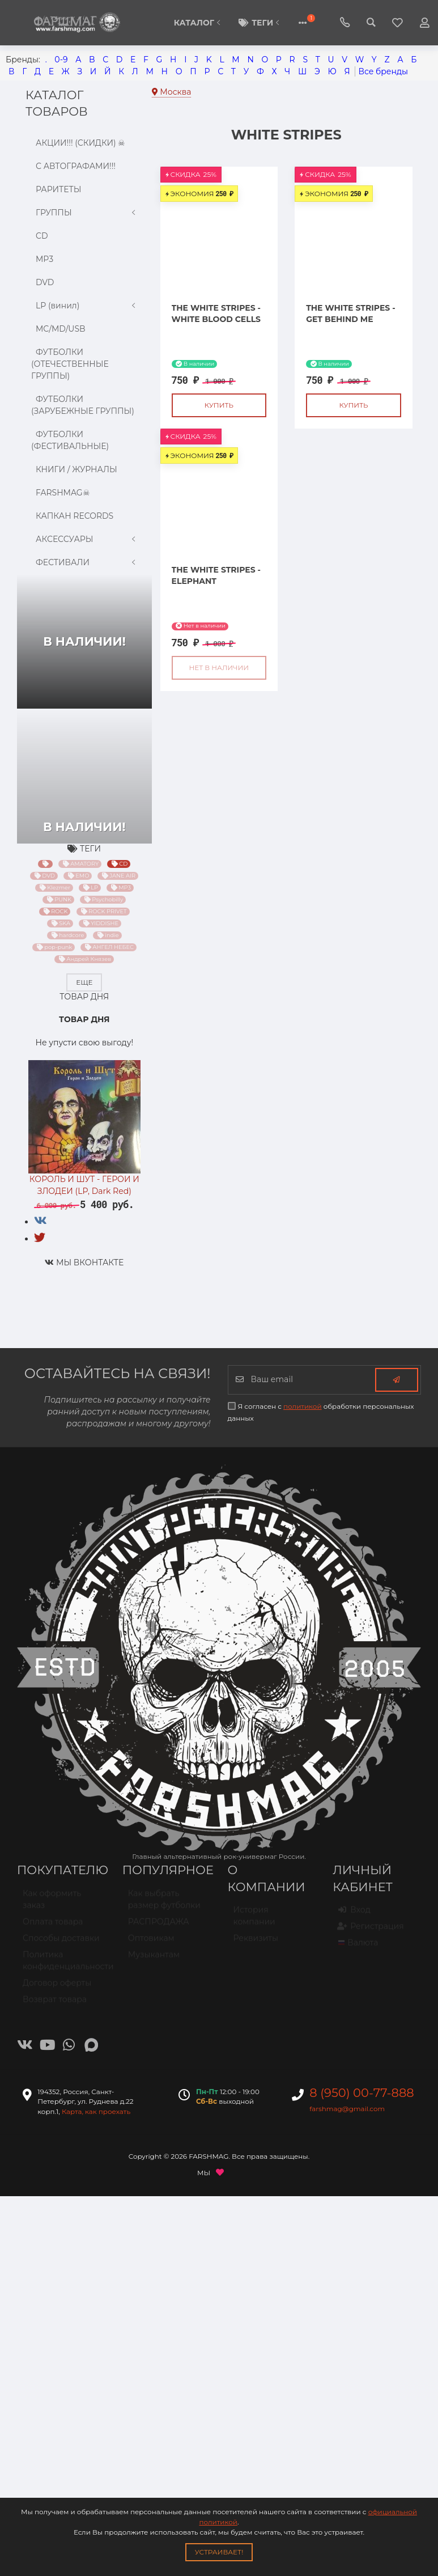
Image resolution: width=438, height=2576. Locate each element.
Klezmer (54, 888)
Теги (261, 22)
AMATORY (81, 864)
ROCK (56, 912)
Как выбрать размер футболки (164, 1904)
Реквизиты (255, 1943)
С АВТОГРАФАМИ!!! (73, 165)
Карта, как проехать (96, 2111)
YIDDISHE (100, 923)
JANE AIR (119, 876)
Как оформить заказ (52, 1904)
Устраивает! (219, 2552)
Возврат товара (55, 2004)
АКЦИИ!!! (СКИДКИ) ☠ (78, 142)
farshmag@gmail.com (347, 2108)
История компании (254, 1920)
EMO (79, 876)
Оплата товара (53, 1926)
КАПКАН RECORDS (72, 515)
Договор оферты (57, 1987)
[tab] (40, 1220)
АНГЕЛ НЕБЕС (109, 947)
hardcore (68, 935)
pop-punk (54, 947)
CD (39, 235)
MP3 (42, 258)
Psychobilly (104, 900)
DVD (42, 282)
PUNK (59, 900)
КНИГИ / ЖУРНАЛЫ (74, 469)
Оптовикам (151, 1943)
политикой (302, 1406)
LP (90, 888)
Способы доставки (61, 1943)
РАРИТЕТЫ (56, 189)
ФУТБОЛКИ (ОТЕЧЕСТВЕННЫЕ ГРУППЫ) (70, 363)
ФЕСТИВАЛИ (84, 562)
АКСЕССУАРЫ (84, 539)
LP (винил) (84, 305)
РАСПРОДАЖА (158, 1926)
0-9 (60, 59)
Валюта (358, 1947)
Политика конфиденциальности (64, 1965)
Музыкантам (154, 1959)
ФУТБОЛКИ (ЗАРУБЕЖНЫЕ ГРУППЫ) (82, 404)
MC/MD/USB (58, 328)
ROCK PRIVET (103, 912)
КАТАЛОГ (198, 23)
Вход (354, 1914)
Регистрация (370, 1931)
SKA (61, 923)
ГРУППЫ (84, 212)
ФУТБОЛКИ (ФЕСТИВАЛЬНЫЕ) (70, 440)
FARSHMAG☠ (60, 492)
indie (107, 935)
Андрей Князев (85, 959)
